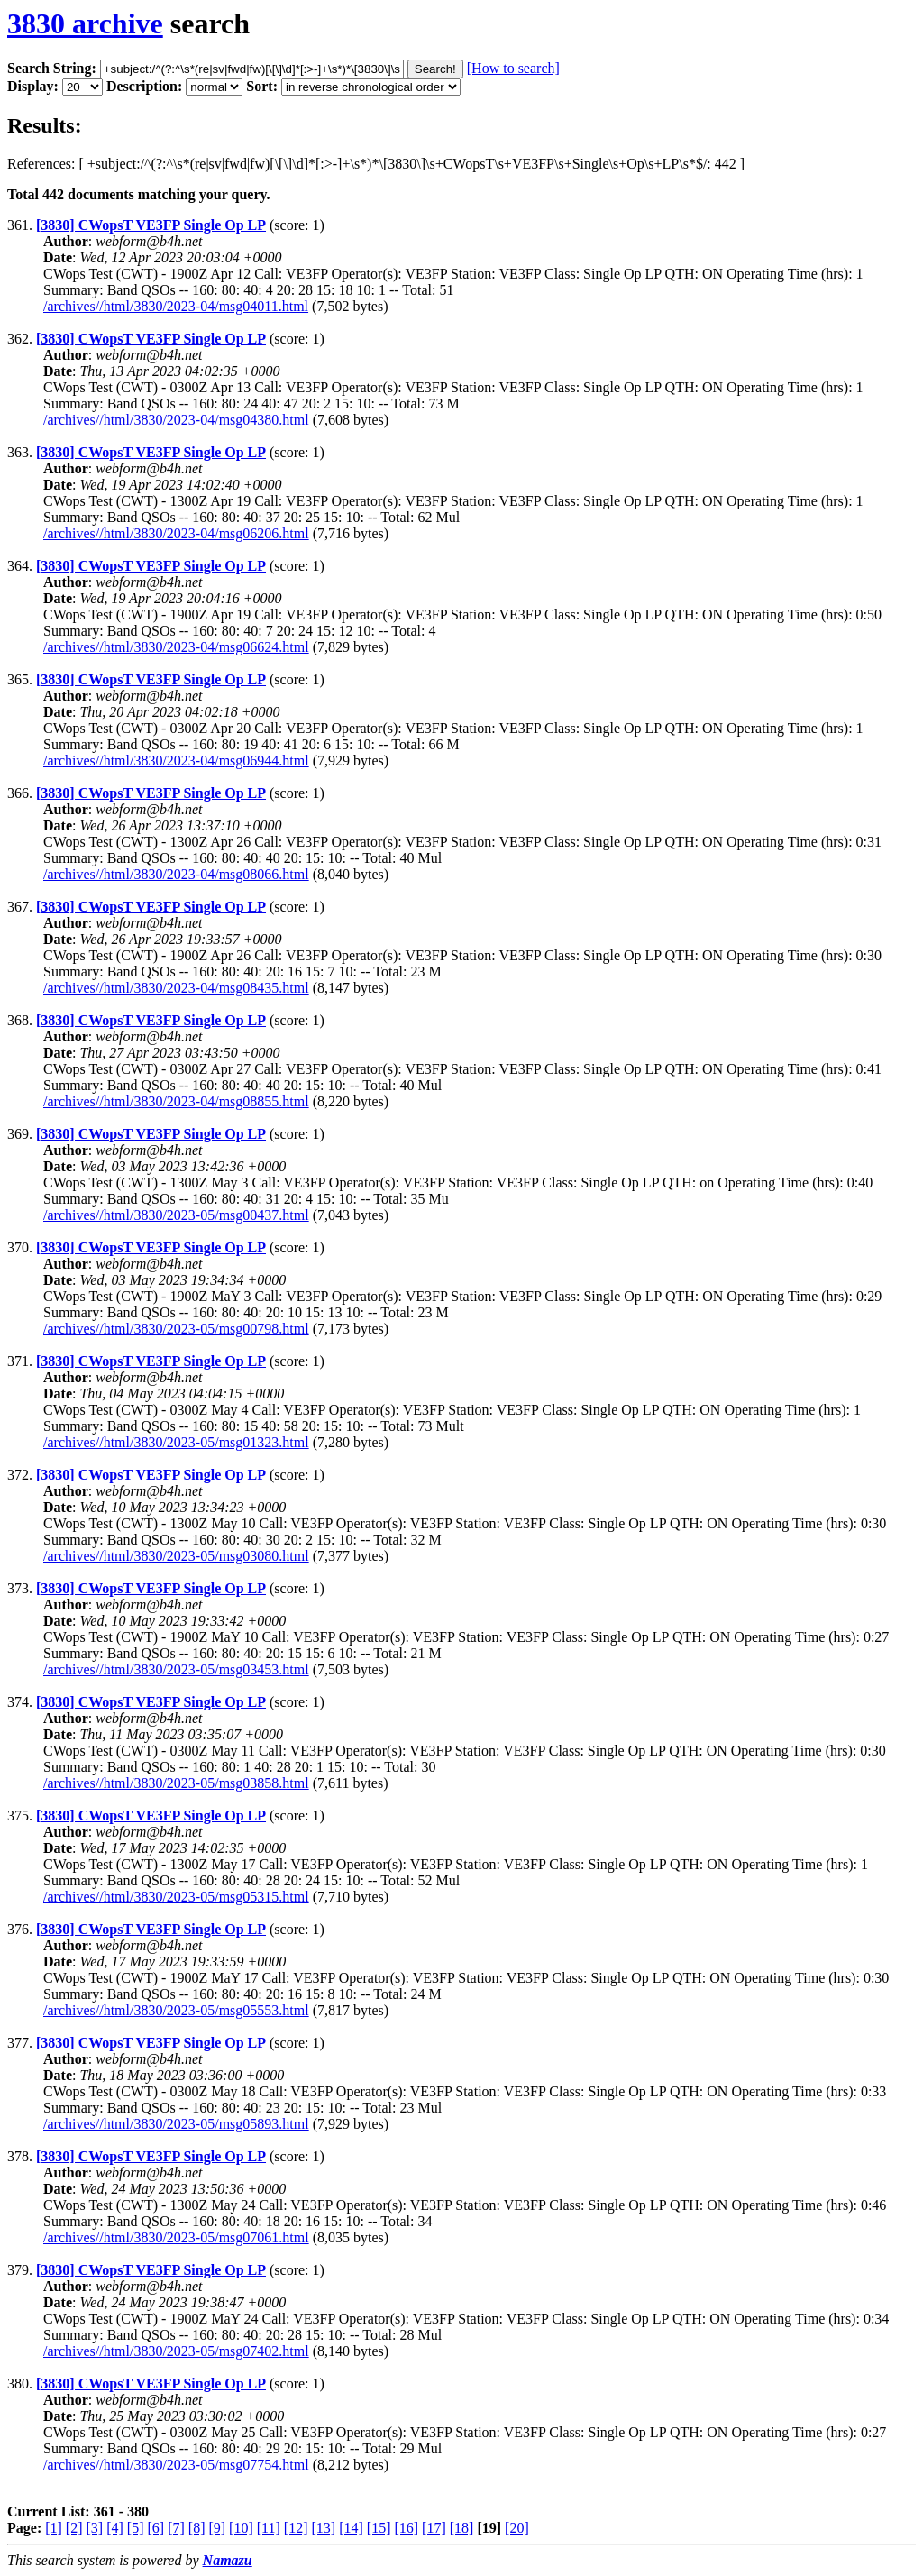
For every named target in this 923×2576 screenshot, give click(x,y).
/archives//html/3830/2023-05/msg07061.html (176, 2237)
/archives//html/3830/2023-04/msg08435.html (176, 987)
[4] (114, 2527)
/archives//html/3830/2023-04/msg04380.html (176, 419)
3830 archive (85, 23)
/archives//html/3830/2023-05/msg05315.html (176, 1896)
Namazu (227, 2560)
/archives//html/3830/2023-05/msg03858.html (176, 1783)
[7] (176, 2527)
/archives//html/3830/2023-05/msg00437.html (176, 1215)
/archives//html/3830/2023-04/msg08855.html (176, 1101)
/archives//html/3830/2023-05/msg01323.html (176, 1442)
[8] (197, 2527)
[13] (323, 2527)
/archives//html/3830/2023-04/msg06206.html (176, 533)
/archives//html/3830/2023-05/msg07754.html (176, 2464)
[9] (216, 2527)
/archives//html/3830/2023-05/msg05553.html (176, 2010)
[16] (406, 2527)
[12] (296, 2527)
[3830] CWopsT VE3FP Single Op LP (151, 225)
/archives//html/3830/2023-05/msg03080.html (176, 1555)
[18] (462, 2527)
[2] (74, 2527)
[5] (135, 2527)
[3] (95, 2527)
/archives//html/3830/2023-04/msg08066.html (176, 874)
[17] (434, 2527)
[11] (268, 2527)
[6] (155, 2527)
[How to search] (513, 68)
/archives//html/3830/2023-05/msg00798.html (176, 1328)
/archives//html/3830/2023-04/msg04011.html (175, 306)
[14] (351, 2527)
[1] (53, 2527)
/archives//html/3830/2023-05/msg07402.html (176, 2351)
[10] (241, 2527)
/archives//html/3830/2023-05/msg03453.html (176, 1669)
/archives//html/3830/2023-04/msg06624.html (176, 647)
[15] (379, 2527)
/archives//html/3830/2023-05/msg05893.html (176, 2123)
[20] (517, 2527)
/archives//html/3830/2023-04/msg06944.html (176, 760)
